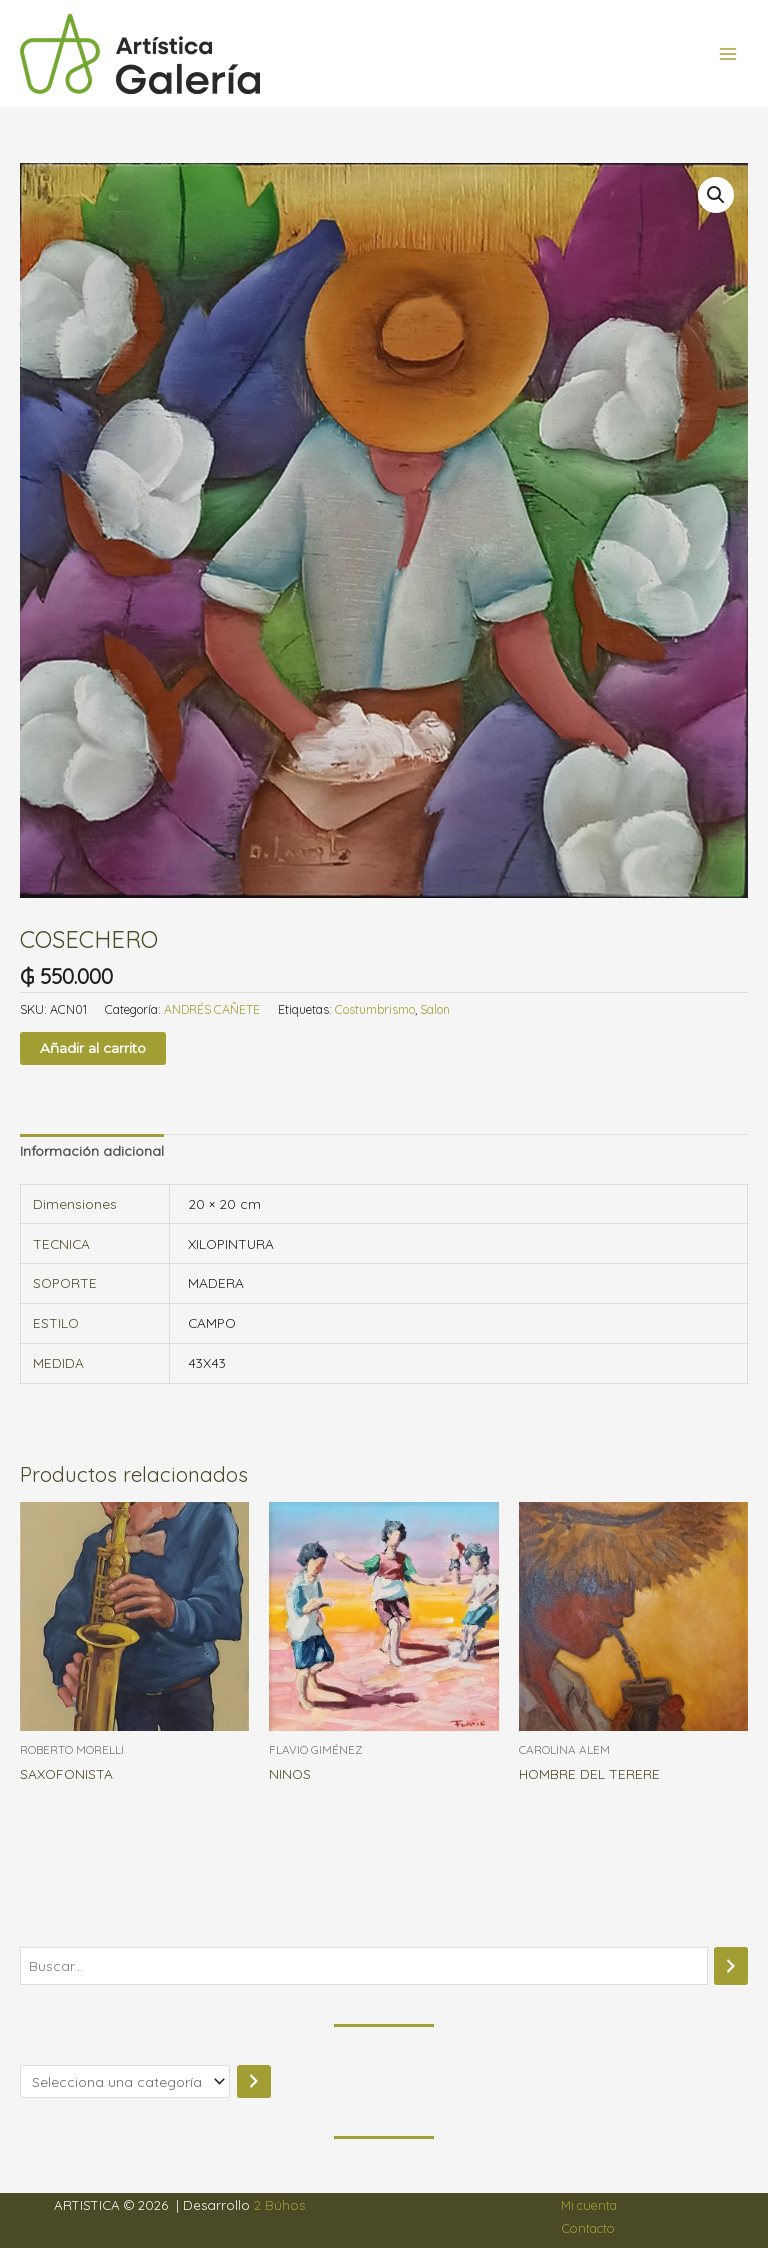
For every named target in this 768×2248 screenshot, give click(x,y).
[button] (716, 195)
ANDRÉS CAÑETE (212, 1009)
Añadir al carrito (93, 1048)
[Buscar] (731, 1966)
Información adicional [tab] (92, 1150)
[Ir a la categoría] (254, 2081)
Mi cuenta (589, 2205)
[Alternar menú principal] (728, 53)
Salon (435, 1009)
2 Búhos (279, 2205)
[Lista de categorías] (125, 2081)
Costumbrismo (375, 1009)
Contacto (588, 2228)
